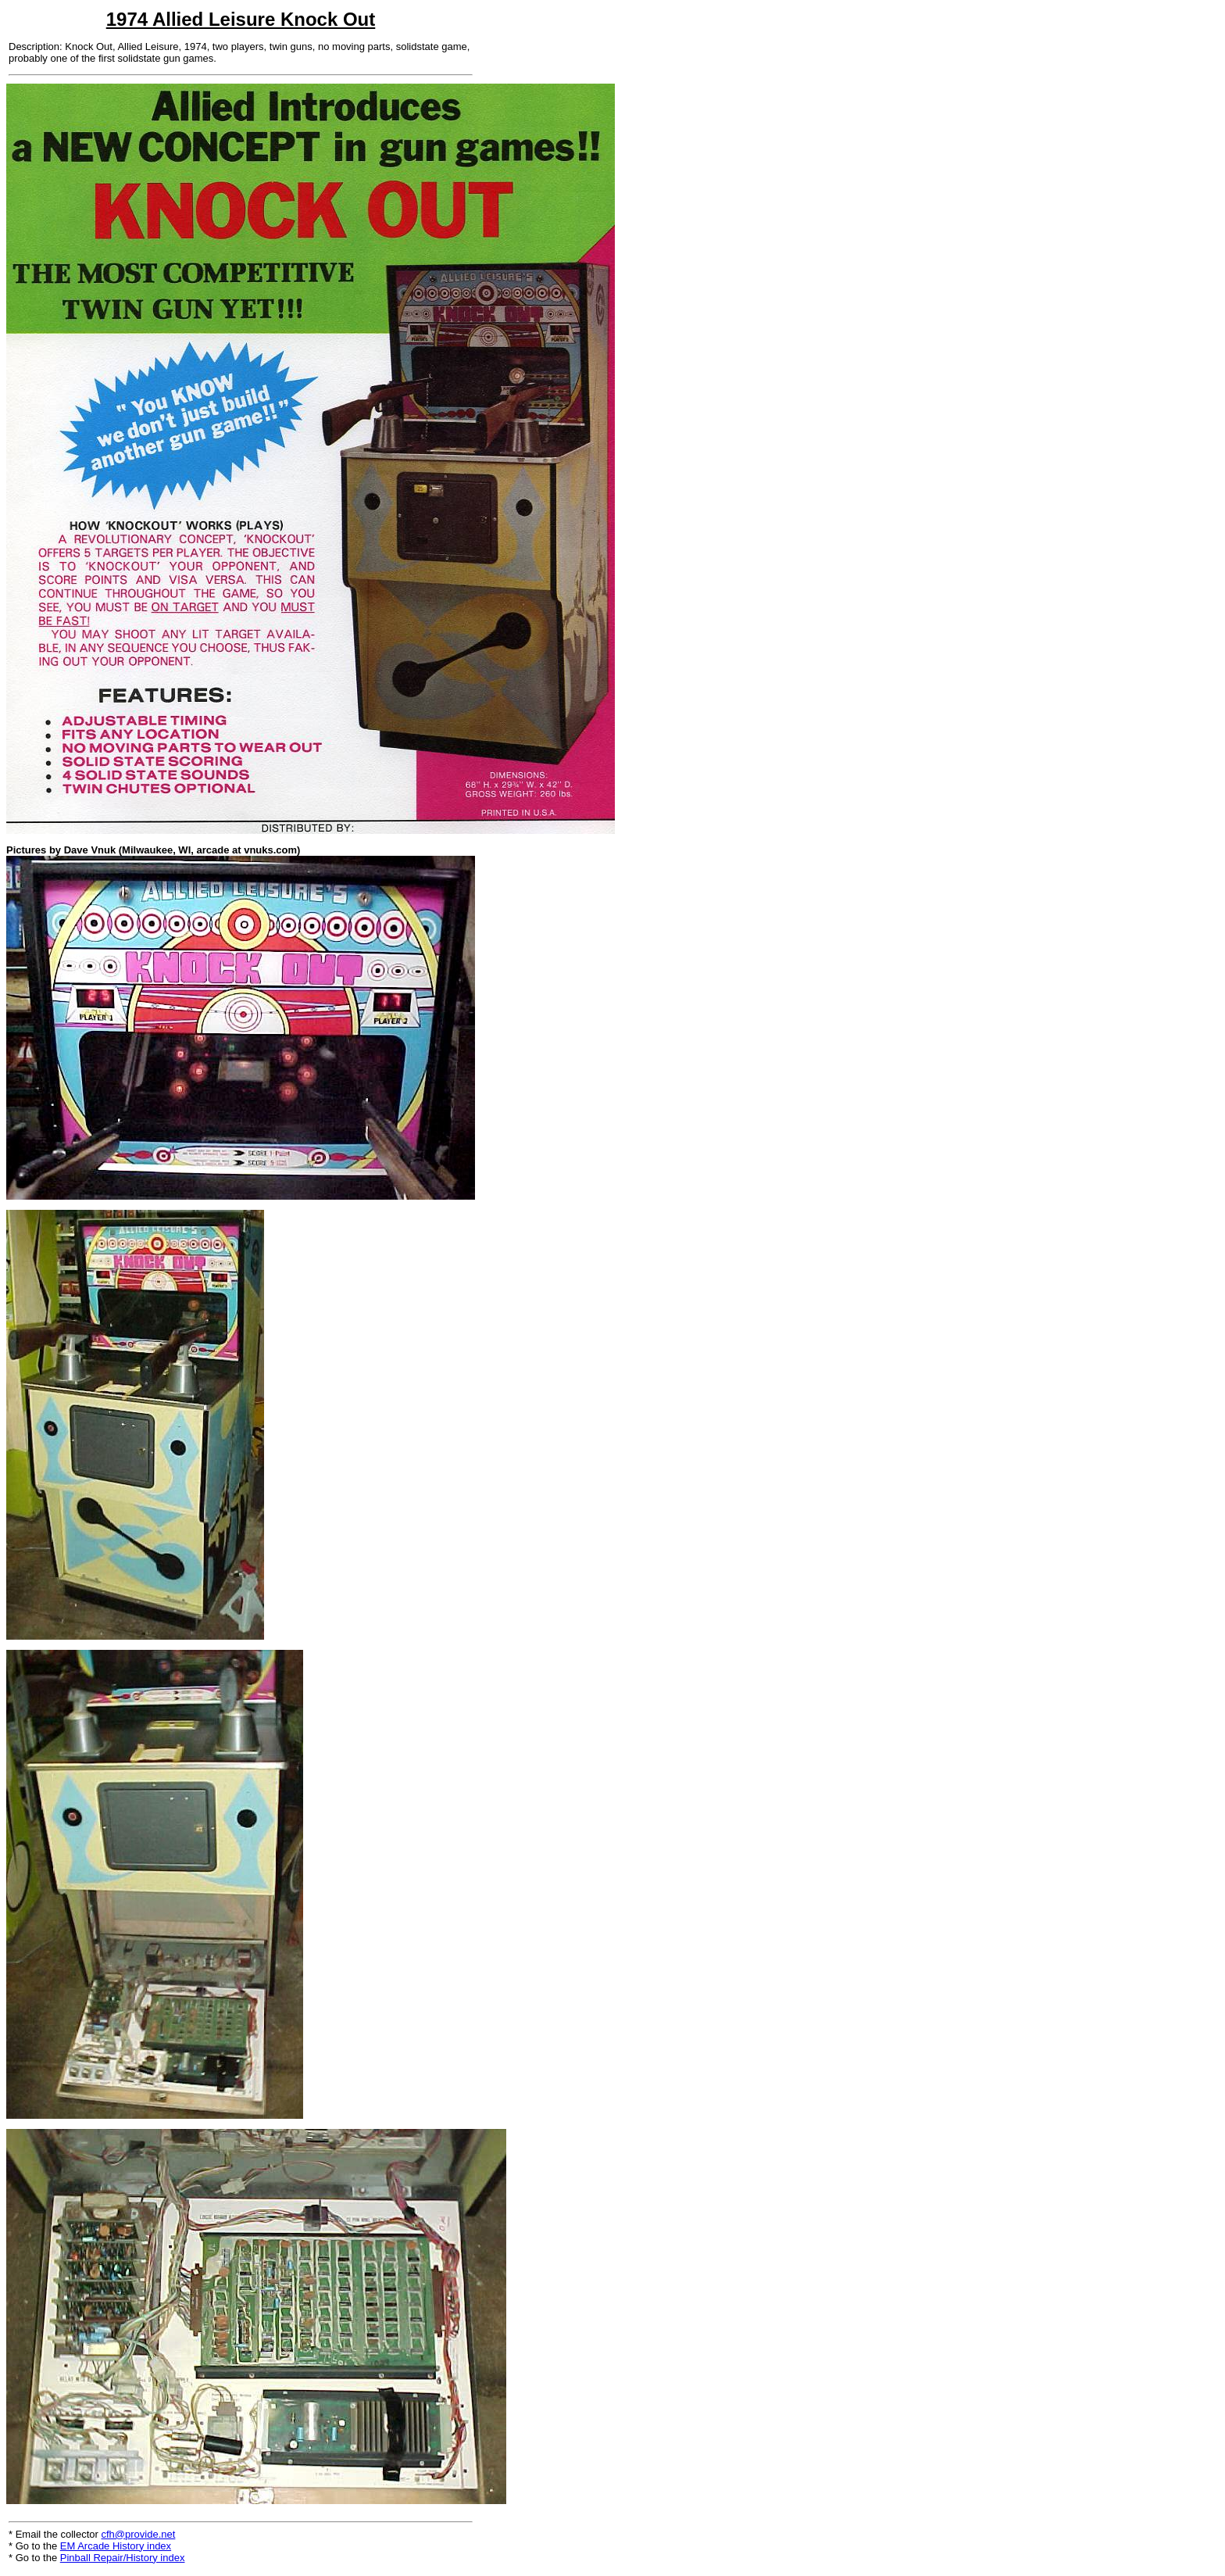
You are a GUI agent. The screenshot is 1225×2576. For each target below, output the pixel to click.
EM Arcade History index (115, 2546)
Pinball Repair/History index (122, 2557)
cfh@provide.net (139, 2534)
